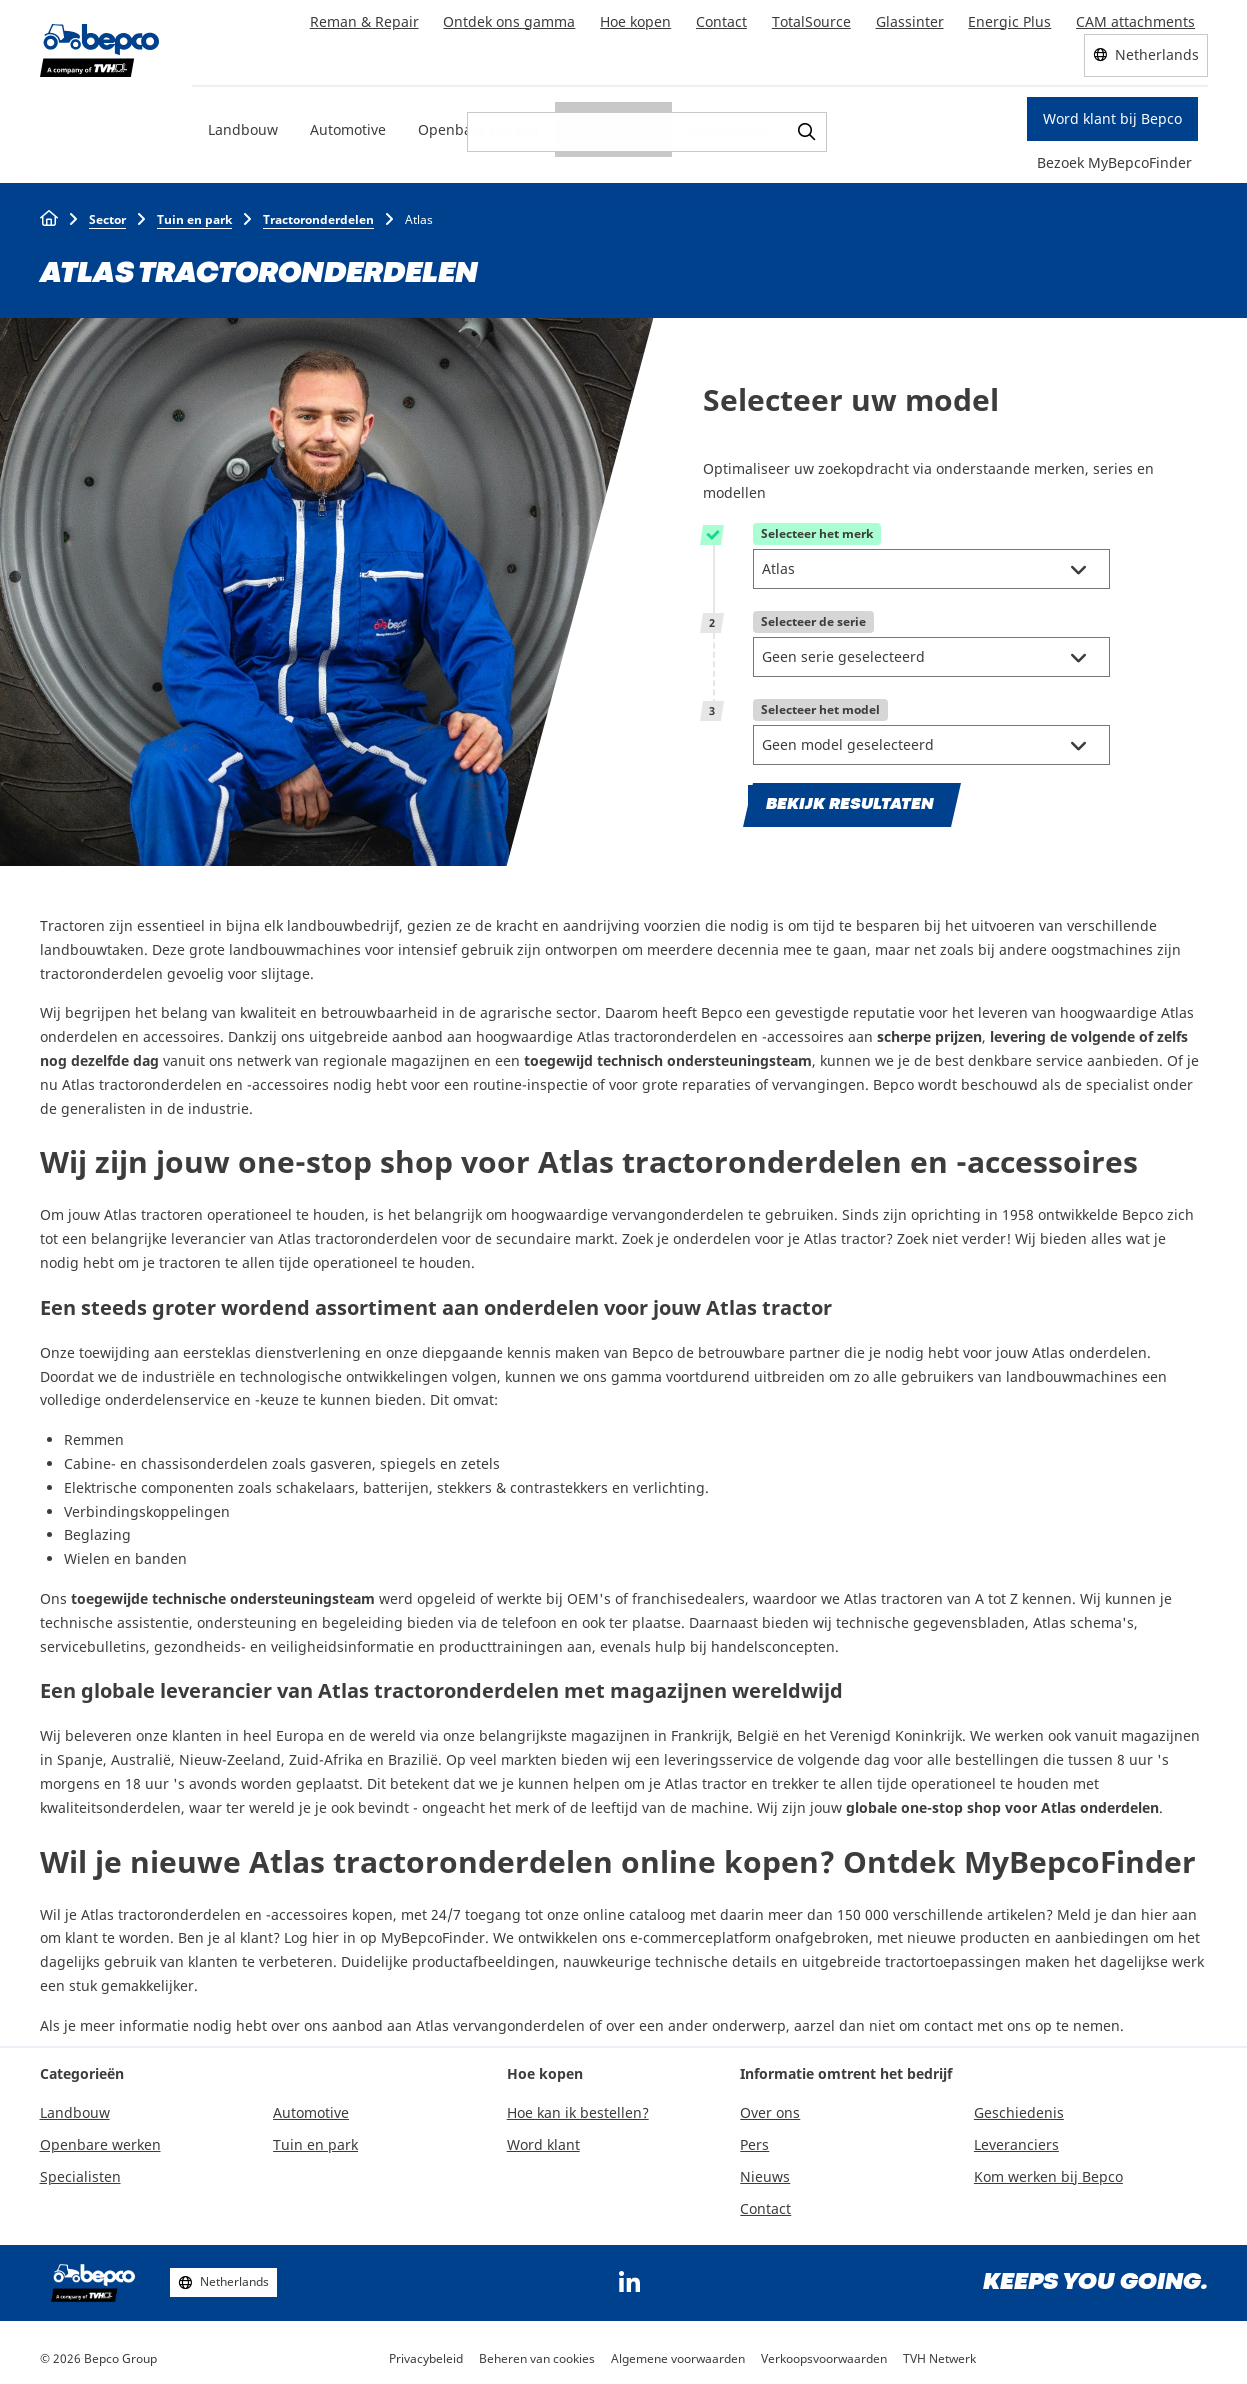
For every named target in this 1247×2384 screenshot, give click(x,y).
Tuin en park (613, 124)
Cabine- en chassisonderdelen (166, 1457)
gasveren (341, 1457)
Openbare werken (478, 124)
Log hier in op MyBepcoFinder (384, 1932)
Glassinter (912, 18)
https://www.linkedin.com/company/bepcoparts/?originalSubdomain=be (630, 2277)
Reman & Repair (370, 18)
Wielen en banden (125, 1553)
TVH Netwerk (939, 2352)
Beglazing (97, 1529)
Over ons (770, 2107)
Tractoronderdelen (318, 214)
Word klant (543, 2139)
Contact (725, 18)
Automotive (348, 124)
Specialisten (728, 124)
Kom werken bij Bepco (1048, 2170)
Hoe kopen (640, 18)
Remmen (94, 1434)
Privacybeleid (426, 2352)
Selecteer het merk (817, 529)
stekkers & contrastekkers (522, 1481)
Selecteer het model (820, 705)
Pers (754, 2139)
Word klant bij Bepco (1112, 114)
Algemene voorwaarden (678, 2352)
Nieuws (765, 2170)
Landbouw (243, 124)
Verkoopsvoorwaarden (824, 2352)
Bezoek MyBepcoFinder (1114, 157)
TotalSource (814, 18)
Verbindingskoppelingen (147, 1505)
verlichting (669, 1481)
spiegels (408, 1457)
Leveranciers (1016, 2139)
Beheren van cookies (537, 2352)
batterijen (396, 1481)
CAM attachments (1136, 18)
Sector (107, 214)
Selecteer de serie (813, 617)
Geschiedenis (1019, 2107)
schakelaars (315, 1481)
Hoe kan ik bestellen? (578, 2107)
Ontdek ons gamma (515, 18)
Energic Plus (1011, 18)
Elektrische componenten (149, 1481)
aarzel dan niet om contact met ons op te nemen (957, 2019)
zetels (480, 1457)
